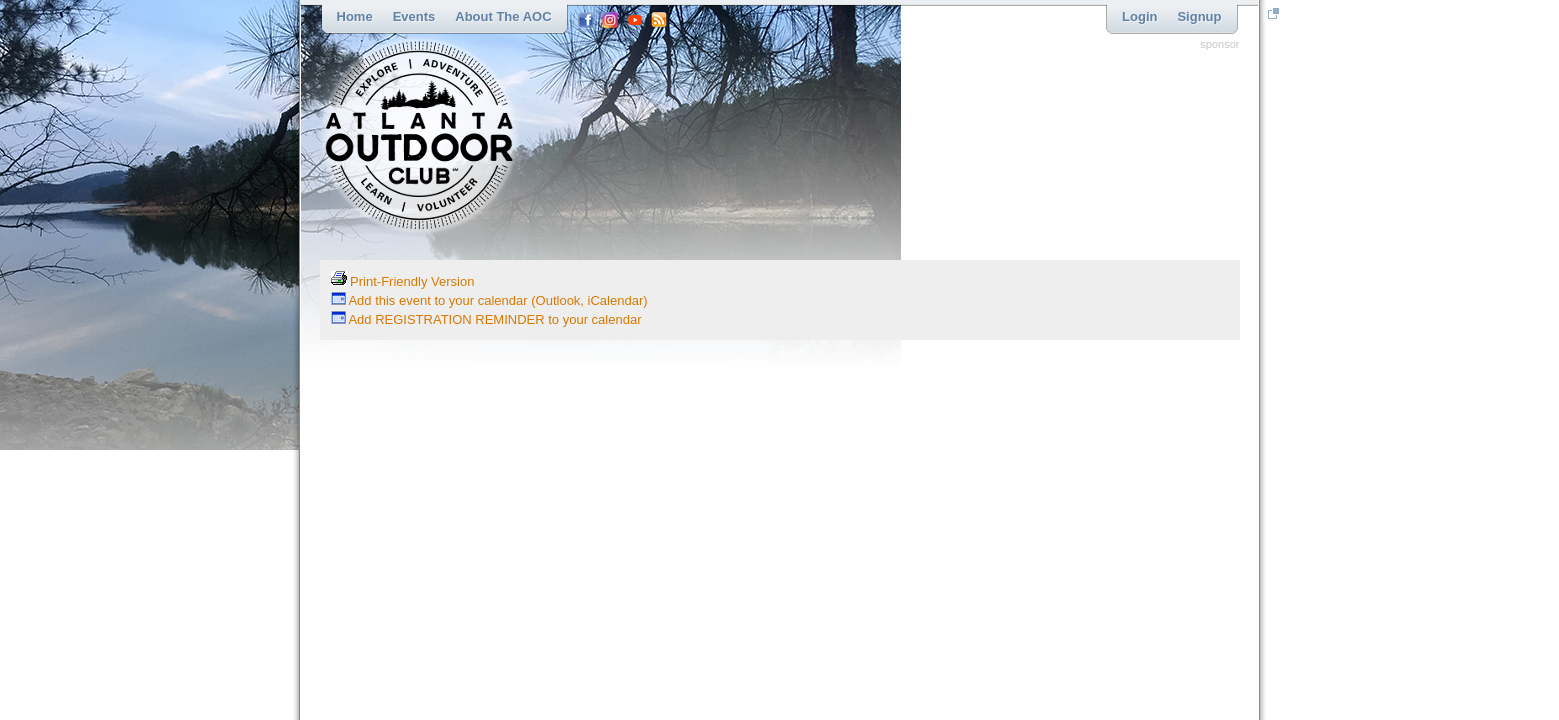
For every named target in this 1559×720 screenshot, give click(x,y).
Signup (1199, 16)
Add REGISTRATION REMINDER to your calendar (486, 319)
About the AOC (503, 16)
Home (355, 16)
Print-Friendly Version (403, 281)
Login (1139, 16)
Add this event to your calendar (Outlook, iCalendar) (489, 300)
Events (414, 16)
